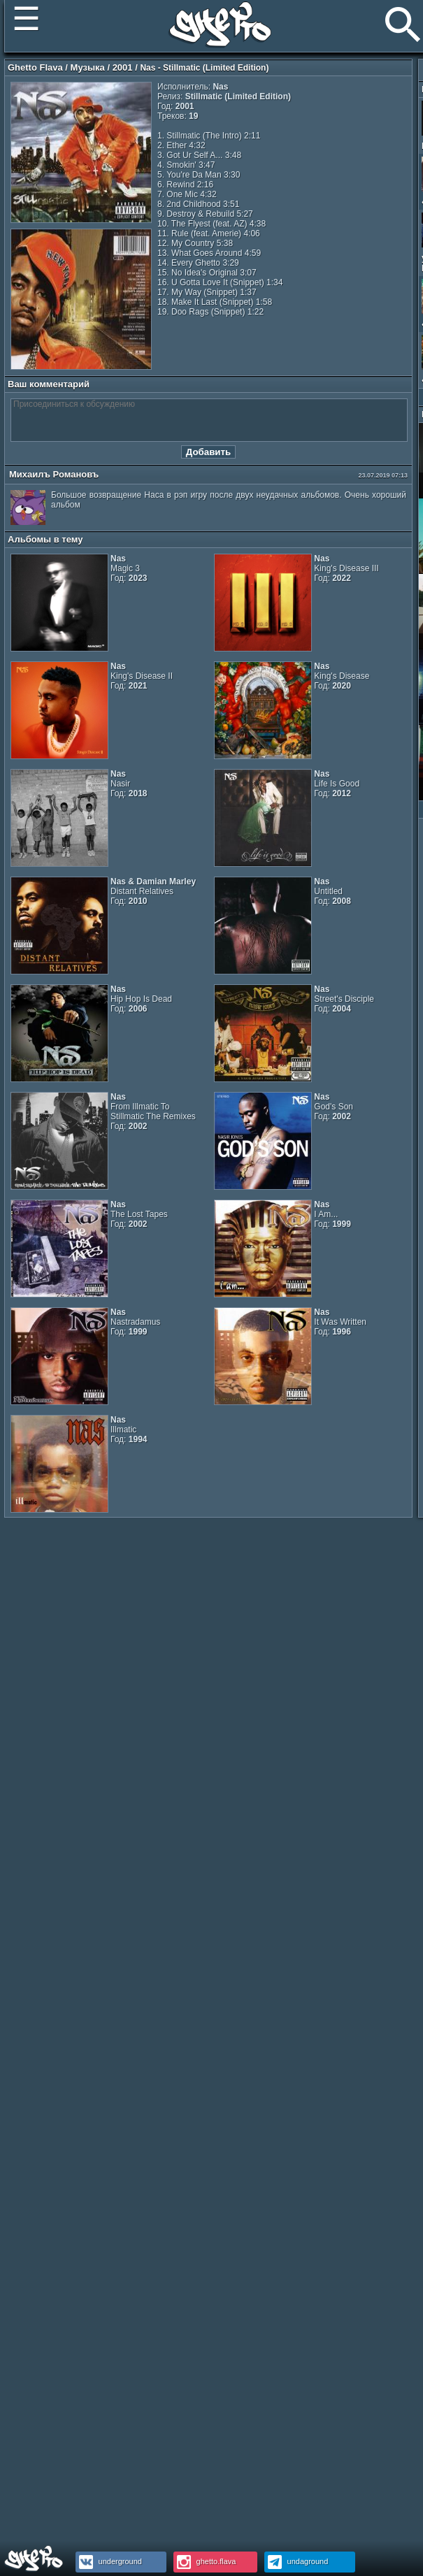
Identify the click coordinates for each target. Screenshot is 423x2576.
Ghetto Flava (35, 67)
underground (109, 2561)
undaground (296, 2561)
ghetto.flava (204, 2561)
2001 (123, 67)
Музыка (88, 67)
